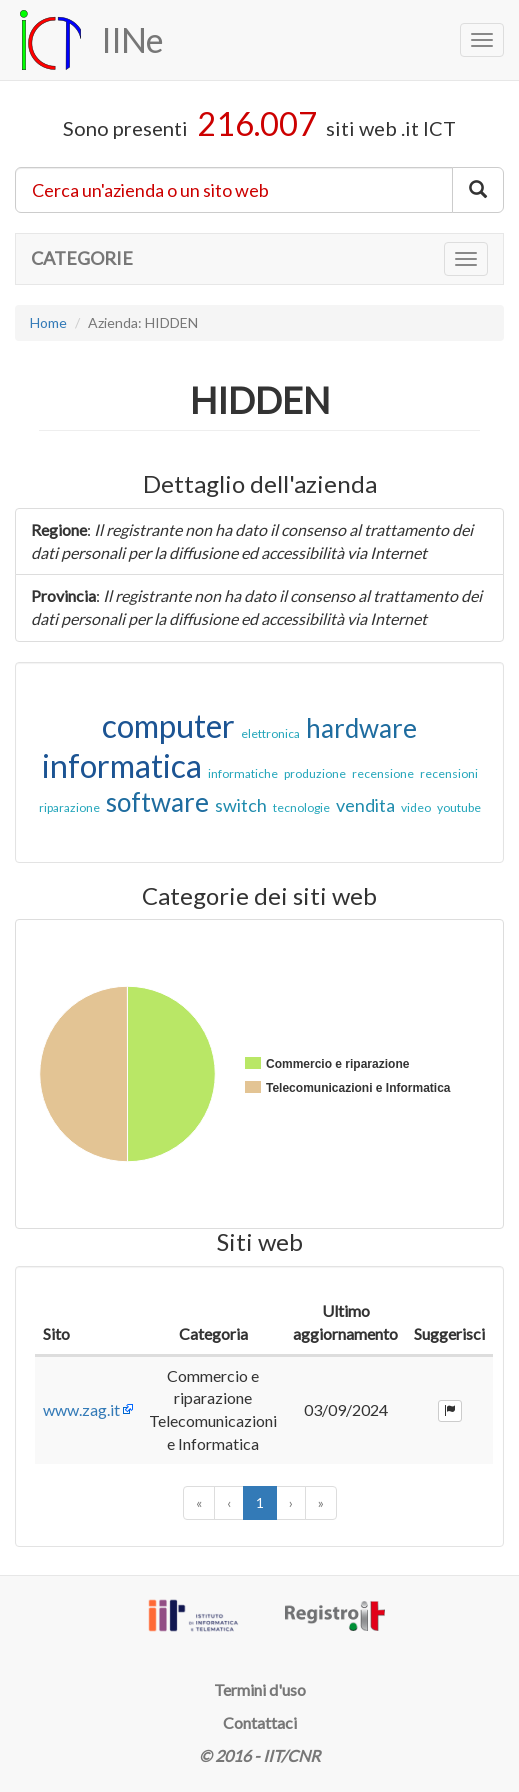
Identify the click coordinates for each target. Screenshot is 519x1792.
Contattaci (260, 1722)
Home (48, 322)
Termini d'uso (260, 1689)
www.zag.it (81, 1409)
